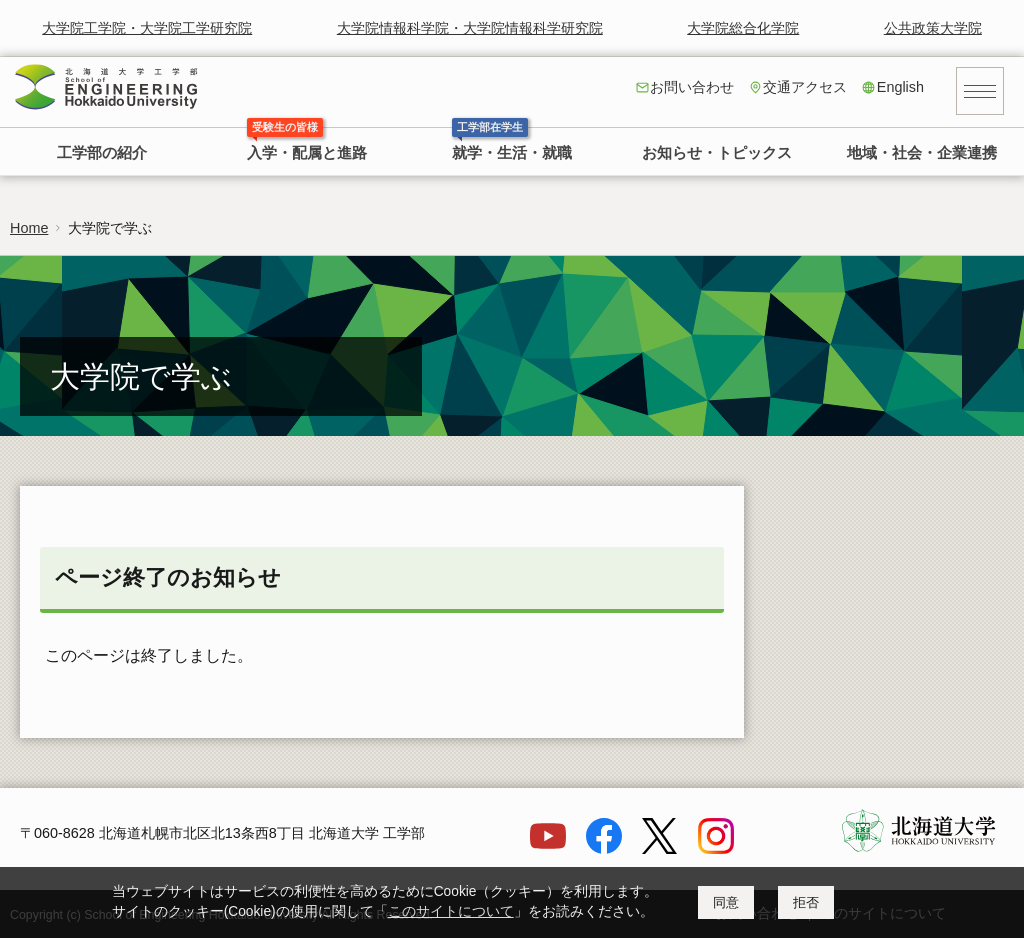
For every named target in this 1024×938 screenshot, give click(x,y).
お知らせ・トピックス (717, 153)
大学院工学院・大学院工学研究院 (147, 28)
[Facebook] (604, 849)
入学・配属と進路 (307, 153)
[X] (660, 849)
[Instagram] (716, 849)
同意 (726, 902)
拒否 (806, 902)
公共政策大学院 (933, 28)
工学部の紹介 (102, 153)
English (900, 87)
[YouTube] (548, 849)
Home (29, 228)
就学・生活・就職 (512, 153)
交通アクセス (805, 87)
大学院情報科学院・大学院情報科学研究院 (470, 28)
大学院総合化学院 (743, 28)
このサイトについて (451, 911)
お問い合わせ (692, 87)
